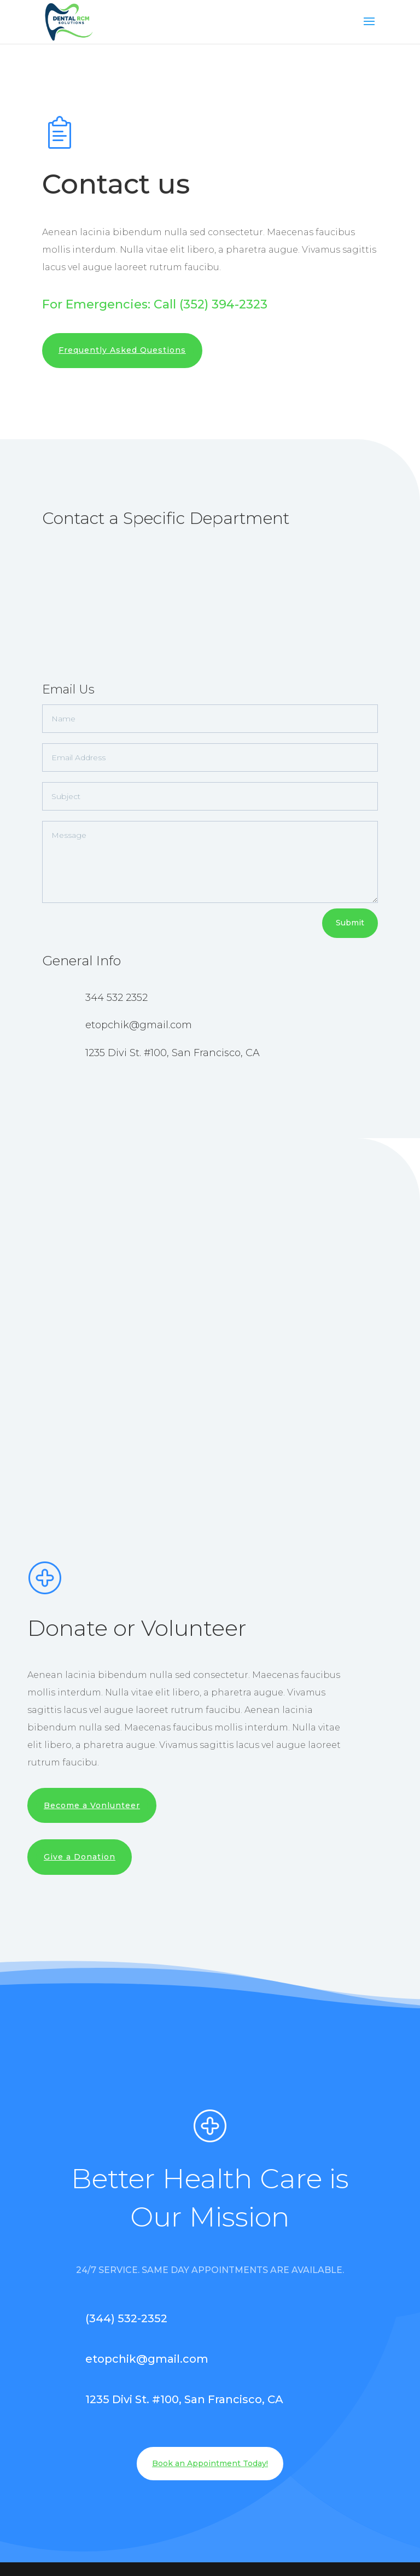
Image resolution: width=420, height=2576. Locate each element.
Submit (350, 923)
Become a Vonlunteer (92, 1805)
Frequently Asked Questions (122, 350)
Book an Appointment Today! (210, 2463)
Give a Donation (79, 1857)
